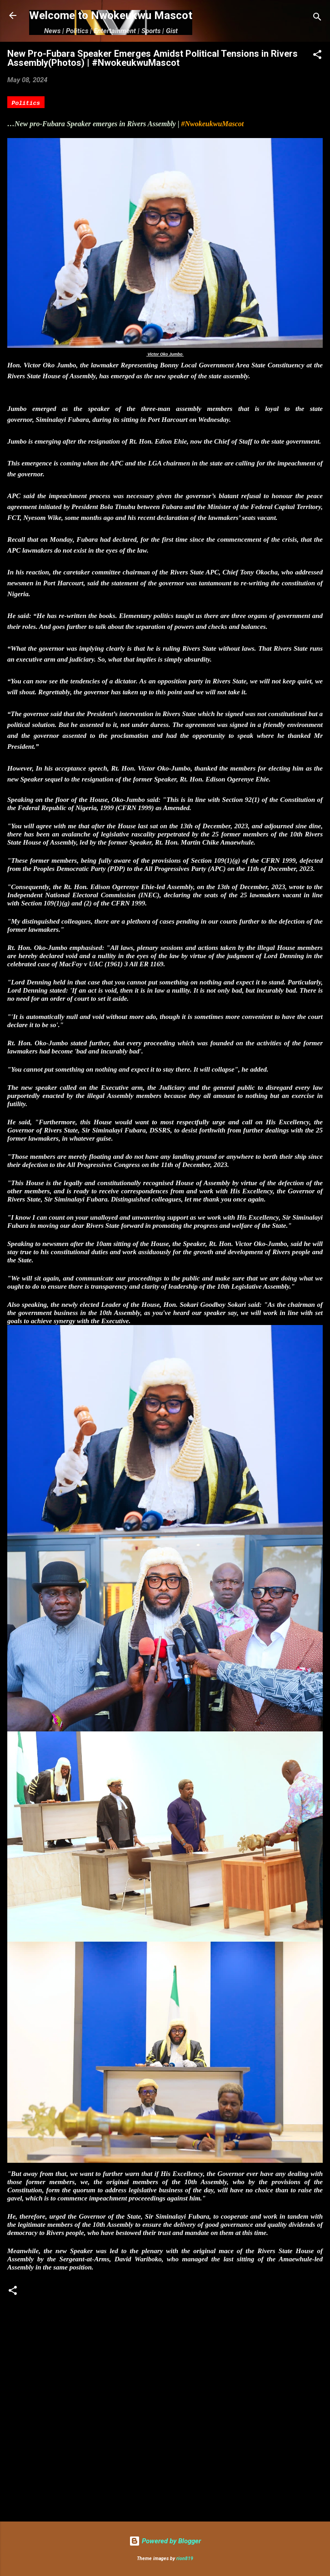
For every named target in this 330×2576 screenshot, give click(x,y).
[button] (317, 56)
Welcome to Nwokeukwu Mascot (110, 15)
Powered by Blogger (165, 2541)
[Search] (317, 18)
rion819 (184, 2558)
